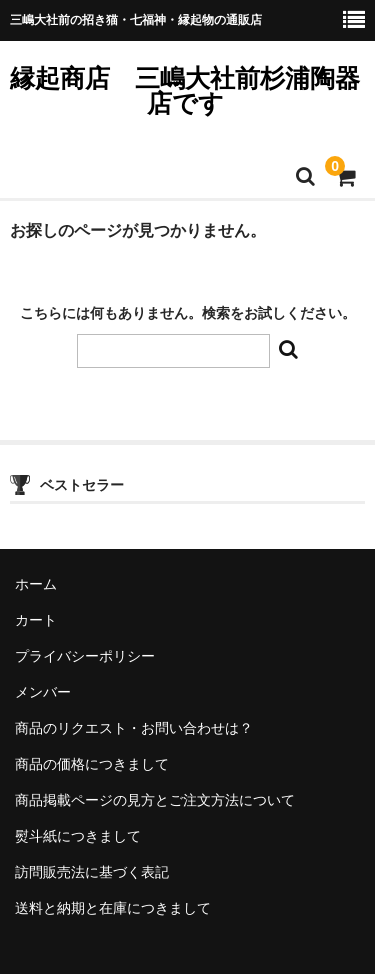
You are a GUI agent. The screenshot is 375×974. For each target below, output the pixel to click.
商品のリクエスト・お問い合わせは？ (134, 728)
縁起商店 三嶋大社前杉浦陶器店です (185, 90)
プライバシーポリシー (85, 656)
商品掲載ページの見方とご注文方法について (155, 800)
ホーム (36, 584)
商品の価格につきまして (92, 764)
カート (36, 620)
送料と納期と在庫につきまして (113, 908)
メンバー (43, 692)
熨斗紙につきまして (78, 836)
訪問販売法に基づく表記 (92, 872)
